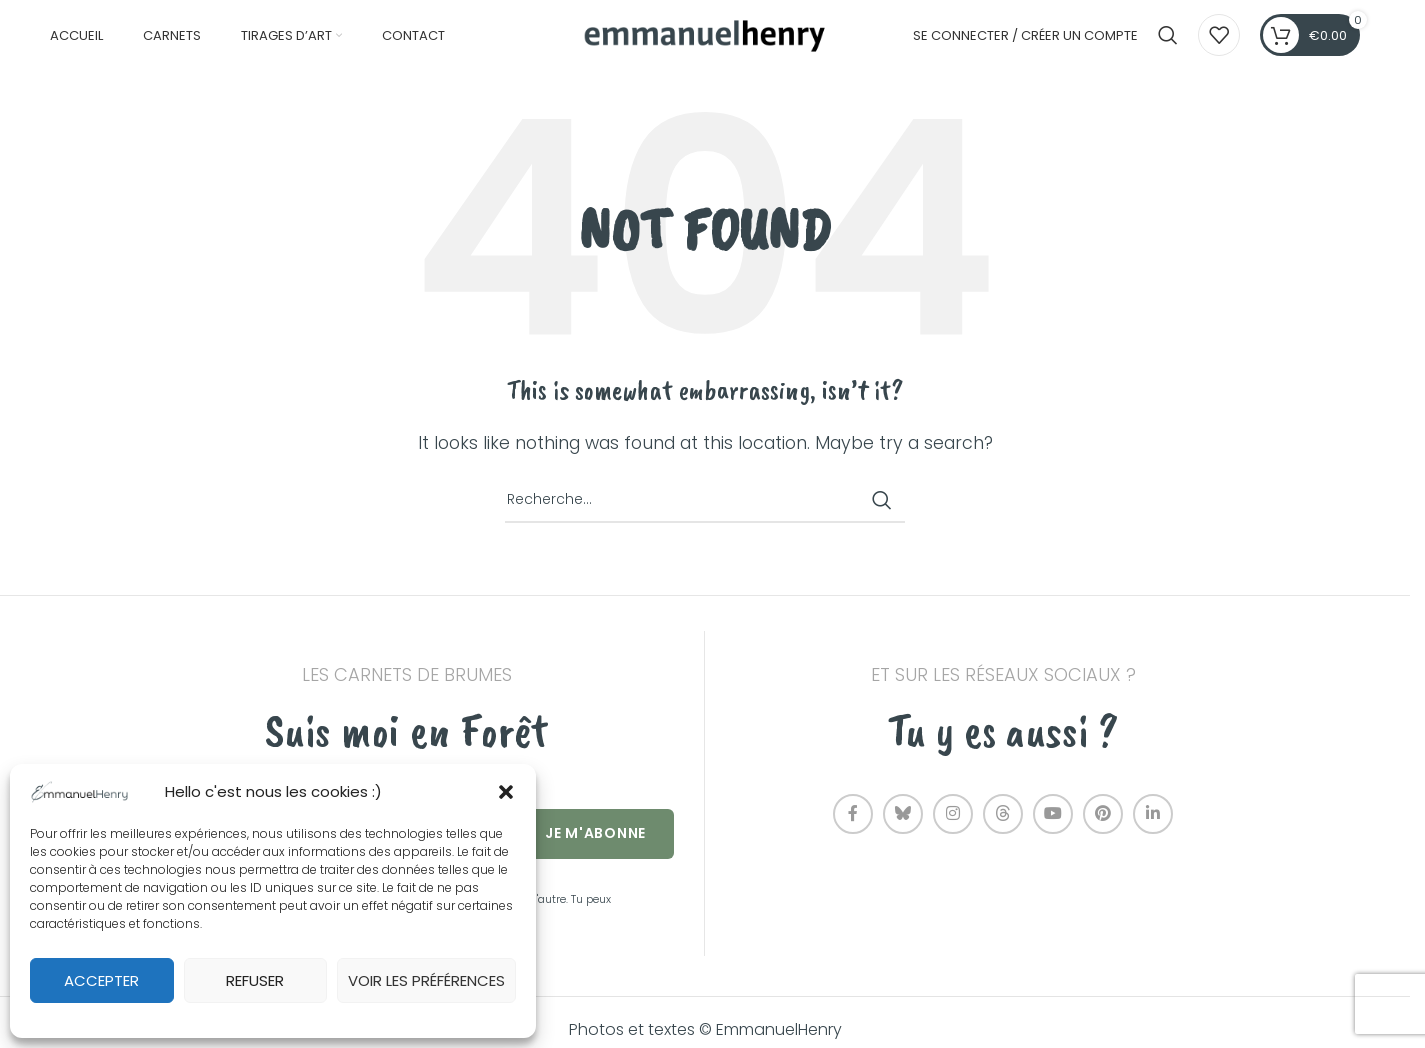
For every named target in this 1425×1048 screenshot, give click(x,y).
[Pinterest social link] (1103, 828)
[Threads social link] (1003, 828)
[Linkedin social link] (1153, 828)
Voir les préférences (426, 980)
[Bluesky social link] (903, 828)
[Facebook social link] (853, 828)
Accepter (101, 980)
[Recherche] (1168, 43)
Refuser (255, 980)
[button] (506, 792)
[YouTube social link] (1053, 828)
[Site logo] (705, 41)
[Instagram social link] (953, 828)
